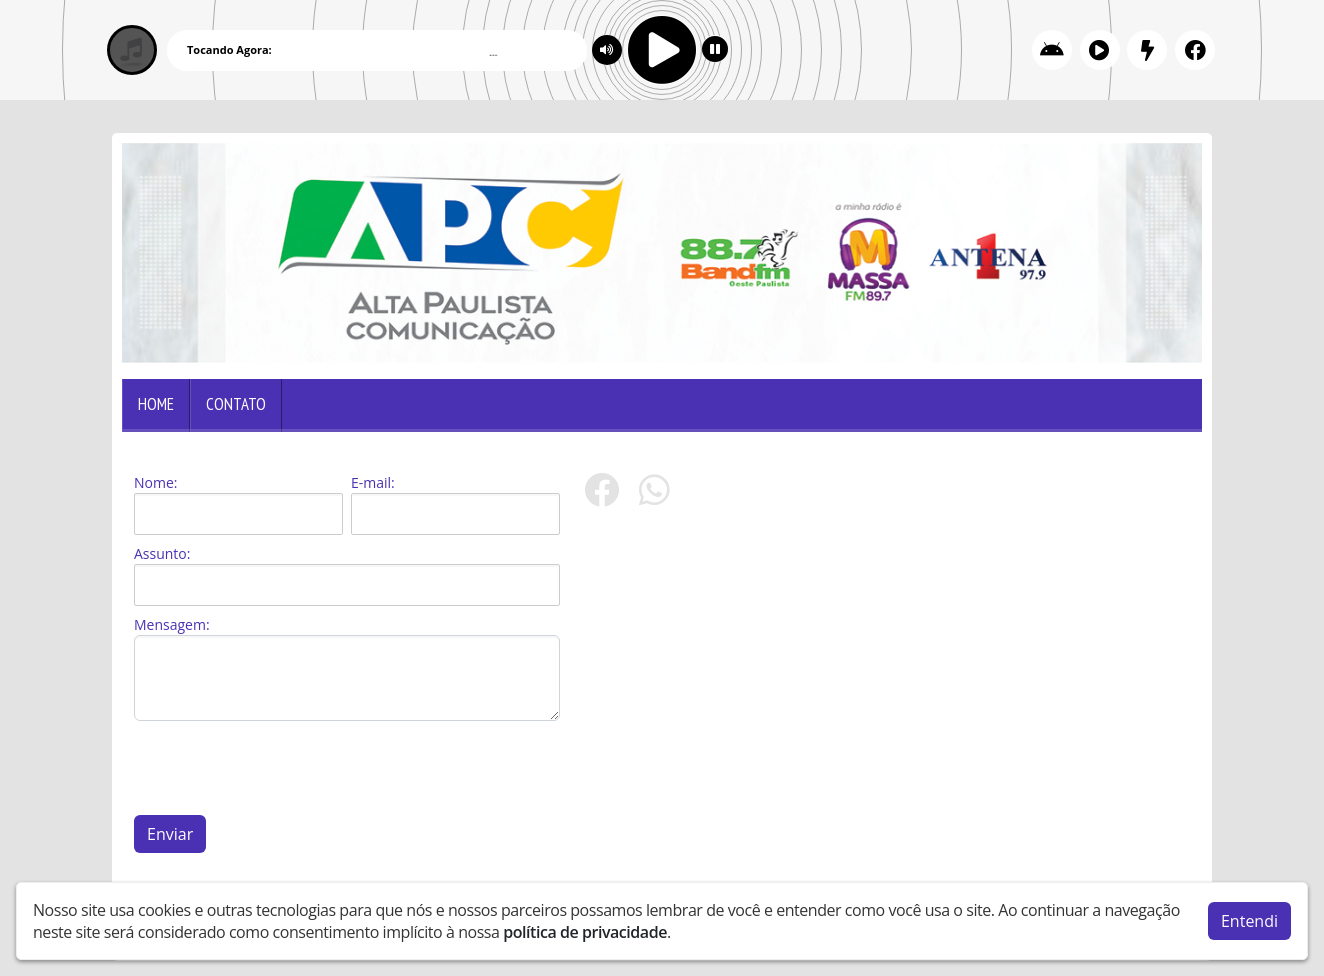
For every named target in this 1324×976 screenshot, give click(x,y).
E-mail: (373, 482)
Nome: (155, 482)
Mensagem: (172, 624)
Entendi (1249, 920)
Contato (236, 404)
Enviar (170, 834)
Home (156, 404)
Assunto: (162, 553)
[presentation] (286, 768)
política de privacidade (585, 931)
